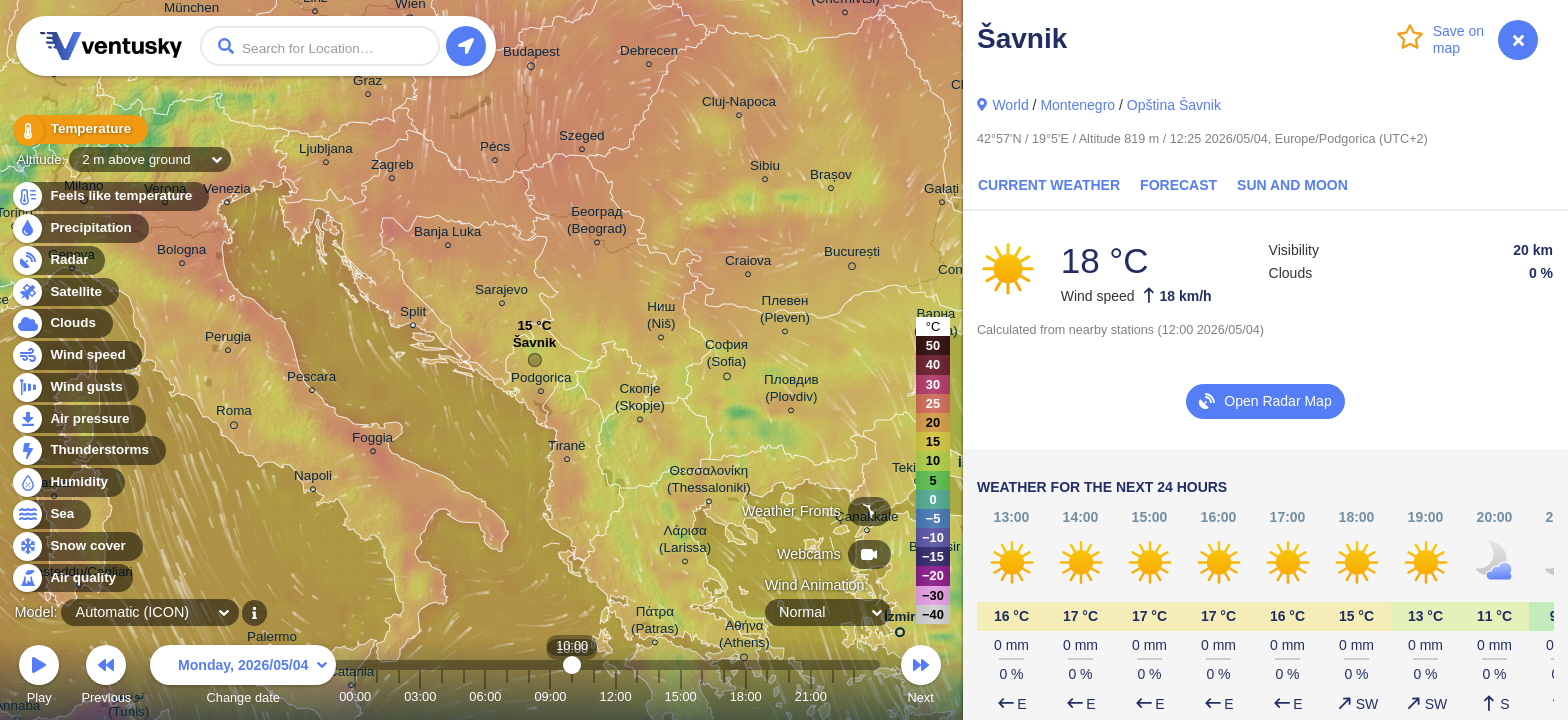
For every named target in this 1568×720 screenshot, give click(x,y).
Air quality (71, 578)
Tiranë (567, 448)
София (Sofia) (726, 356)
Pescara (311, 379)
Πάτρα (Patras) (655, 623)
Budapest (531, 55)
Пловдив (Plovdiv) (791, 391)
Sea (50, 514)
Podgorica (541, 380)
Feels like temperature (109, 196)
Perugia (228, 339)
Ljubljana (326, 151)
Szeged (582, 138)
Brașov (831, 177)
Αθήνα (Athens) (744, 637)
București (852, 255)
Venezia (227, 191)
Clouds (61, 323)
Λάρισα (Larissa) (685, 542)
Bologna (181, 252)
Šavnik (534, 347)
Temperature (79, 129)
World (1010, 105)
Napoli (313, 478)
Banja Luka (447, 234)
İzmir (899, 620)
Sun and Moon (1292, 185)
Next (921, 677)
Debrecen (649, 53)
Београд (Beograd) (597, 223)
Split (413, 314)
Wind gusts (75, 387)
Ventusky (108, 46)
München (191, 11)
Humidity (67, 482)
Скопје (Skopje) (640, 400)
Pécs (495, 149)
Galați (941, 191)
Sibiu (765, 168)
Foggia (372, 440)
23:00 (854, 696)
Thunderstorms (88, 450)
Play (39, 677)
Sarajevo (501, 292)
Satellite (64, 292)
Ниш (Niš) (661, 318)
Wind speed (76, 355)
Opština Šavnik (1174, 105)
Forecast (1178, 185)
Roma (234, 414)
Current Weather (1049, 185)
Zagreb (392, 167)
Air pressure (78, 419)
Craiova (748, 263)
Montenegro (1077, 105)
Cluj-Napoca (739, 104)
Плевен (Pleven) (785, 312)
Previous (106, 677)
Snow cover (76, 546)
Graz (367, 83)
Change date (243, 677)
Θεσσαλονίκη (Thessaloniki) (709, 482)
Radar (58, 260)
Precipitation (79, 228)
